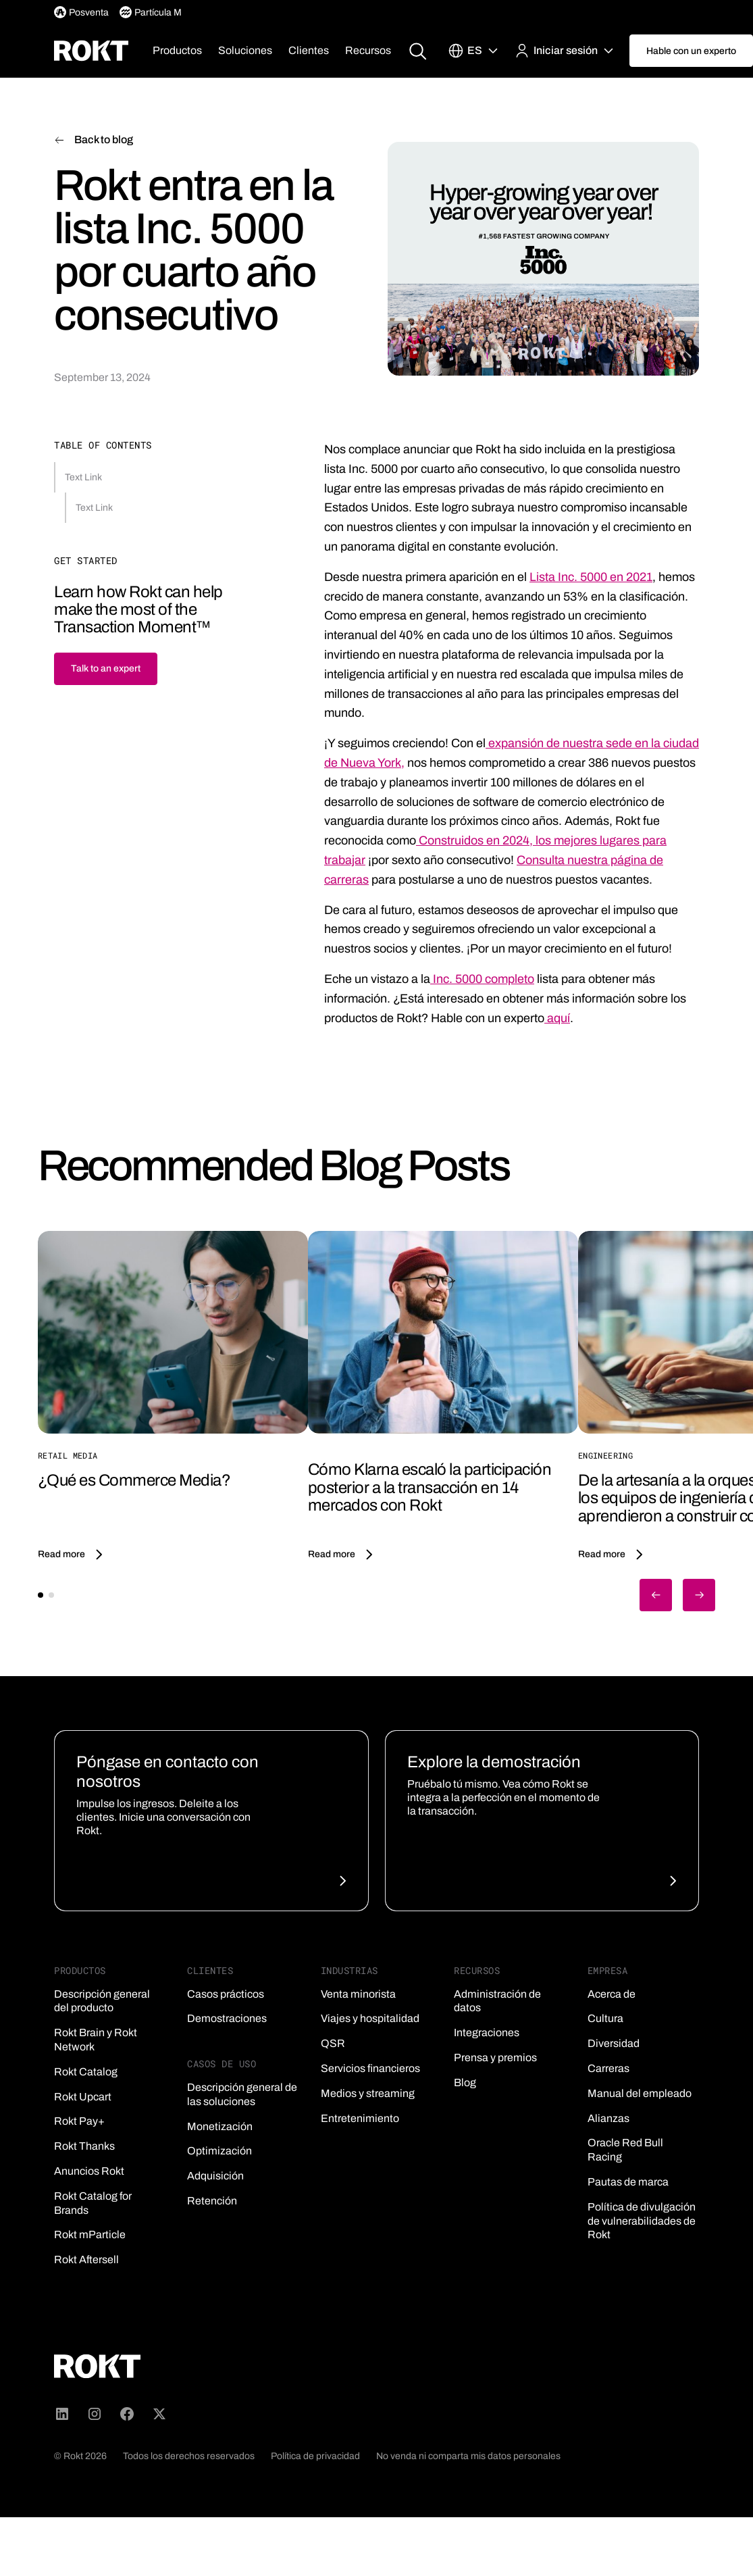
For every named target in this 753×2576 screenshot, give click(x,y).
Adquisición (215, 2175)
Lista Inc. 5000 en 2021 (590, 577)
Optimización (219, 2150)
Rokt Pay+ (79, 2121)
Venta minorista (358, 1994)
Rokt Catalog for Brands (93, 2203)
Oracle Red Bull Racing (625, 2150)
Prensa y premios (495, 2057)
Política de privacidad (315, 2456)
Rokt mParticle (90, 2234)
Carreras (608, 2068)
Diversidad (614, 2043)
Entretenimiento (360, 2118)
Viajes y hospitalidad (370, 2018)
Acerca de (611, 1994)
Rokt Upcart (82, 2096)
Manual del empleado (640, 2093)
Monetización (220, 2126)
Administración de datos (497, 2001)
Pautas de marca (628, 2182)
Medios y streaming (368, 2093)
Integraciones (486, 2032)
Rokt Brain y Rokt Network (95, 2039)
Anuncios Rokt (89, 2171)
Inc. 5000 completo (482, 979)
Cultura (605, 2018)
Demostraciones (227, 2018)
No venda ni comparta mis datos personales (468, 2456)
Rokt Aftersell (86, 2259)
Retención (212, 2200)
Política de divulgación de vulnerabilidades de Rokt (642, 2221)
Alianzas (608, 2118)
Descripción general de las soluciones (242, 2094)
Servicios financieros (370, 2068)
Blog (465, 2082)
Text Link (83, 477)
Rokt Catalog (86, 2071)
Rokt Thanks (84, 2146)
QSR (333, 2043)
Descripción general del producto (102, 2001)
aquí (557, 1018)
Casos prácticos (225, 1994)
